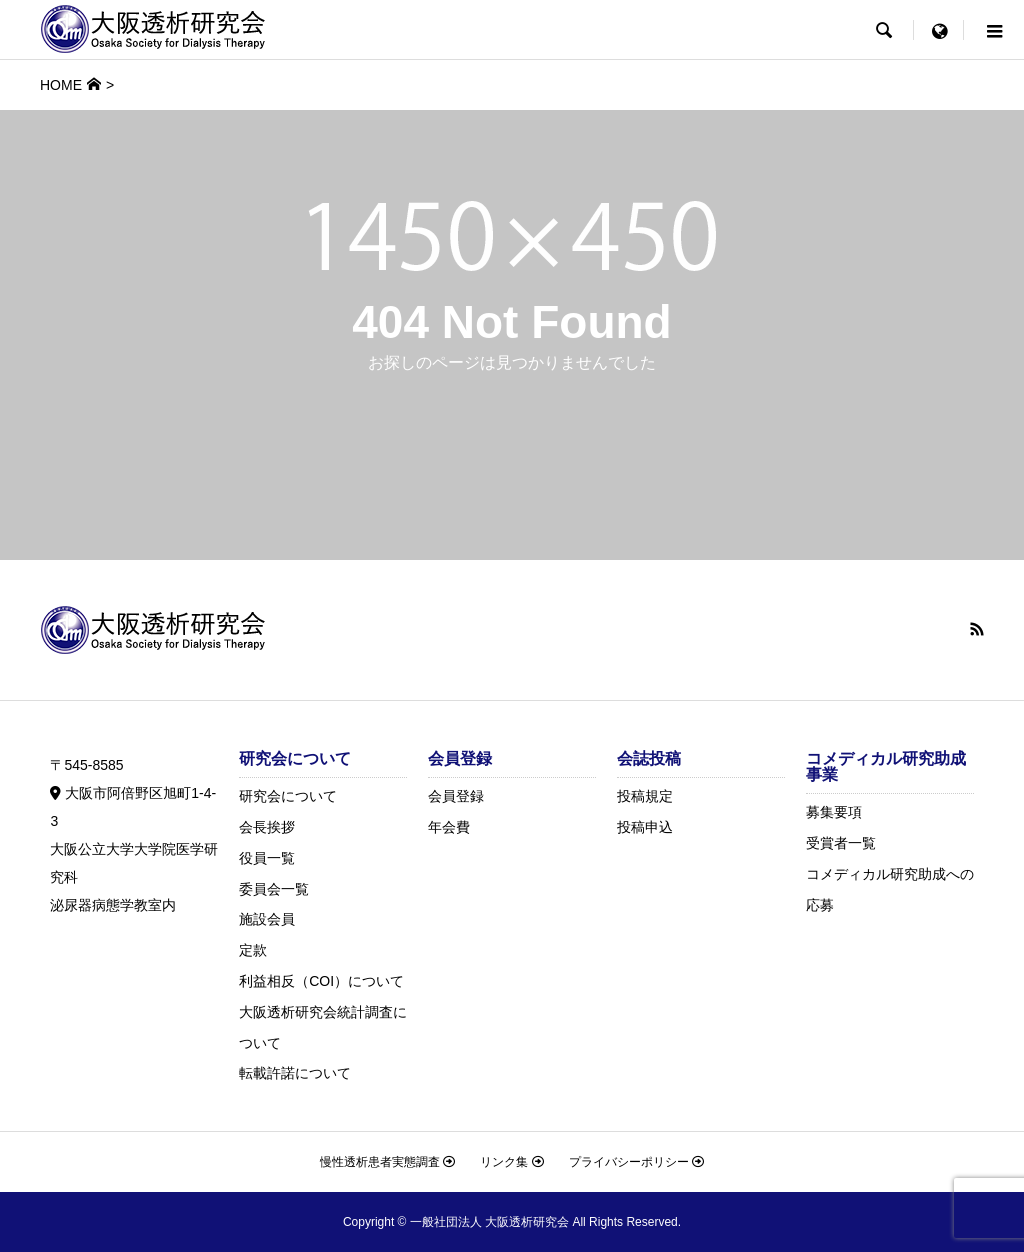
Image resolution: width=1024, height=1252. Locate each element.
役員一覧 (267, 858)
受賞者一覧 (841, 843)
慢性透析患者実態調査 (387, 1162)
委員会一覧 (274, 889)
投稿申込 (645, 827)
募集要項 (834, 812)
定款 (253, 950)
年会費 (449, 827)
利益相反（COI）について (321, 981)
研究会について (288, 796)
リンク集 (511, 1162)
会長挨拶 (267, 827)
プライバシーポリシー (636, 1162)
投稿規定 (645, 796)
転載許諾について (295, 1073)
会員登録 (456, 796)
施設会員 (267, 919)
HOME (61, 85)
